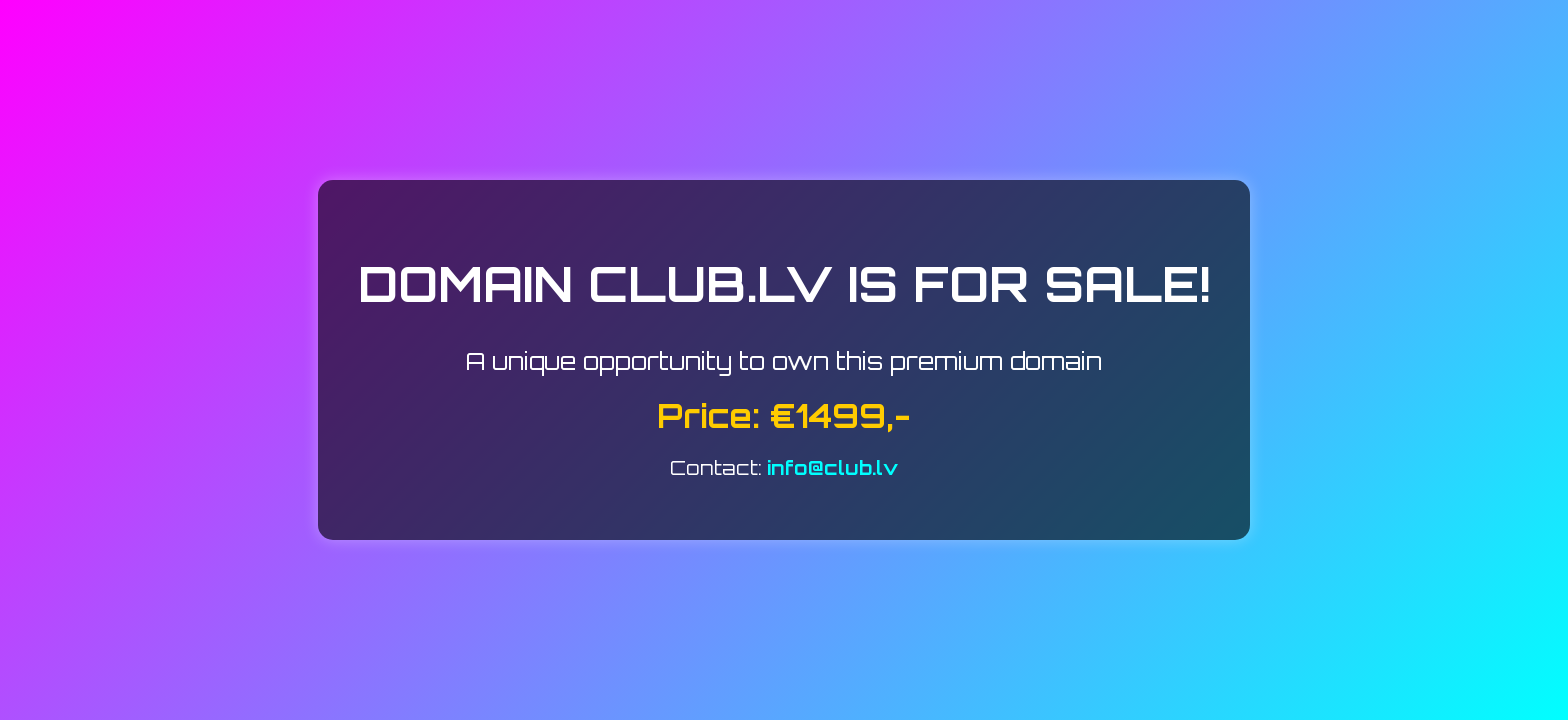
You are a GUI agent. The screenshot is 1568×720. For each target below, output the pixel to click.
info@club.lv (832, 468)
